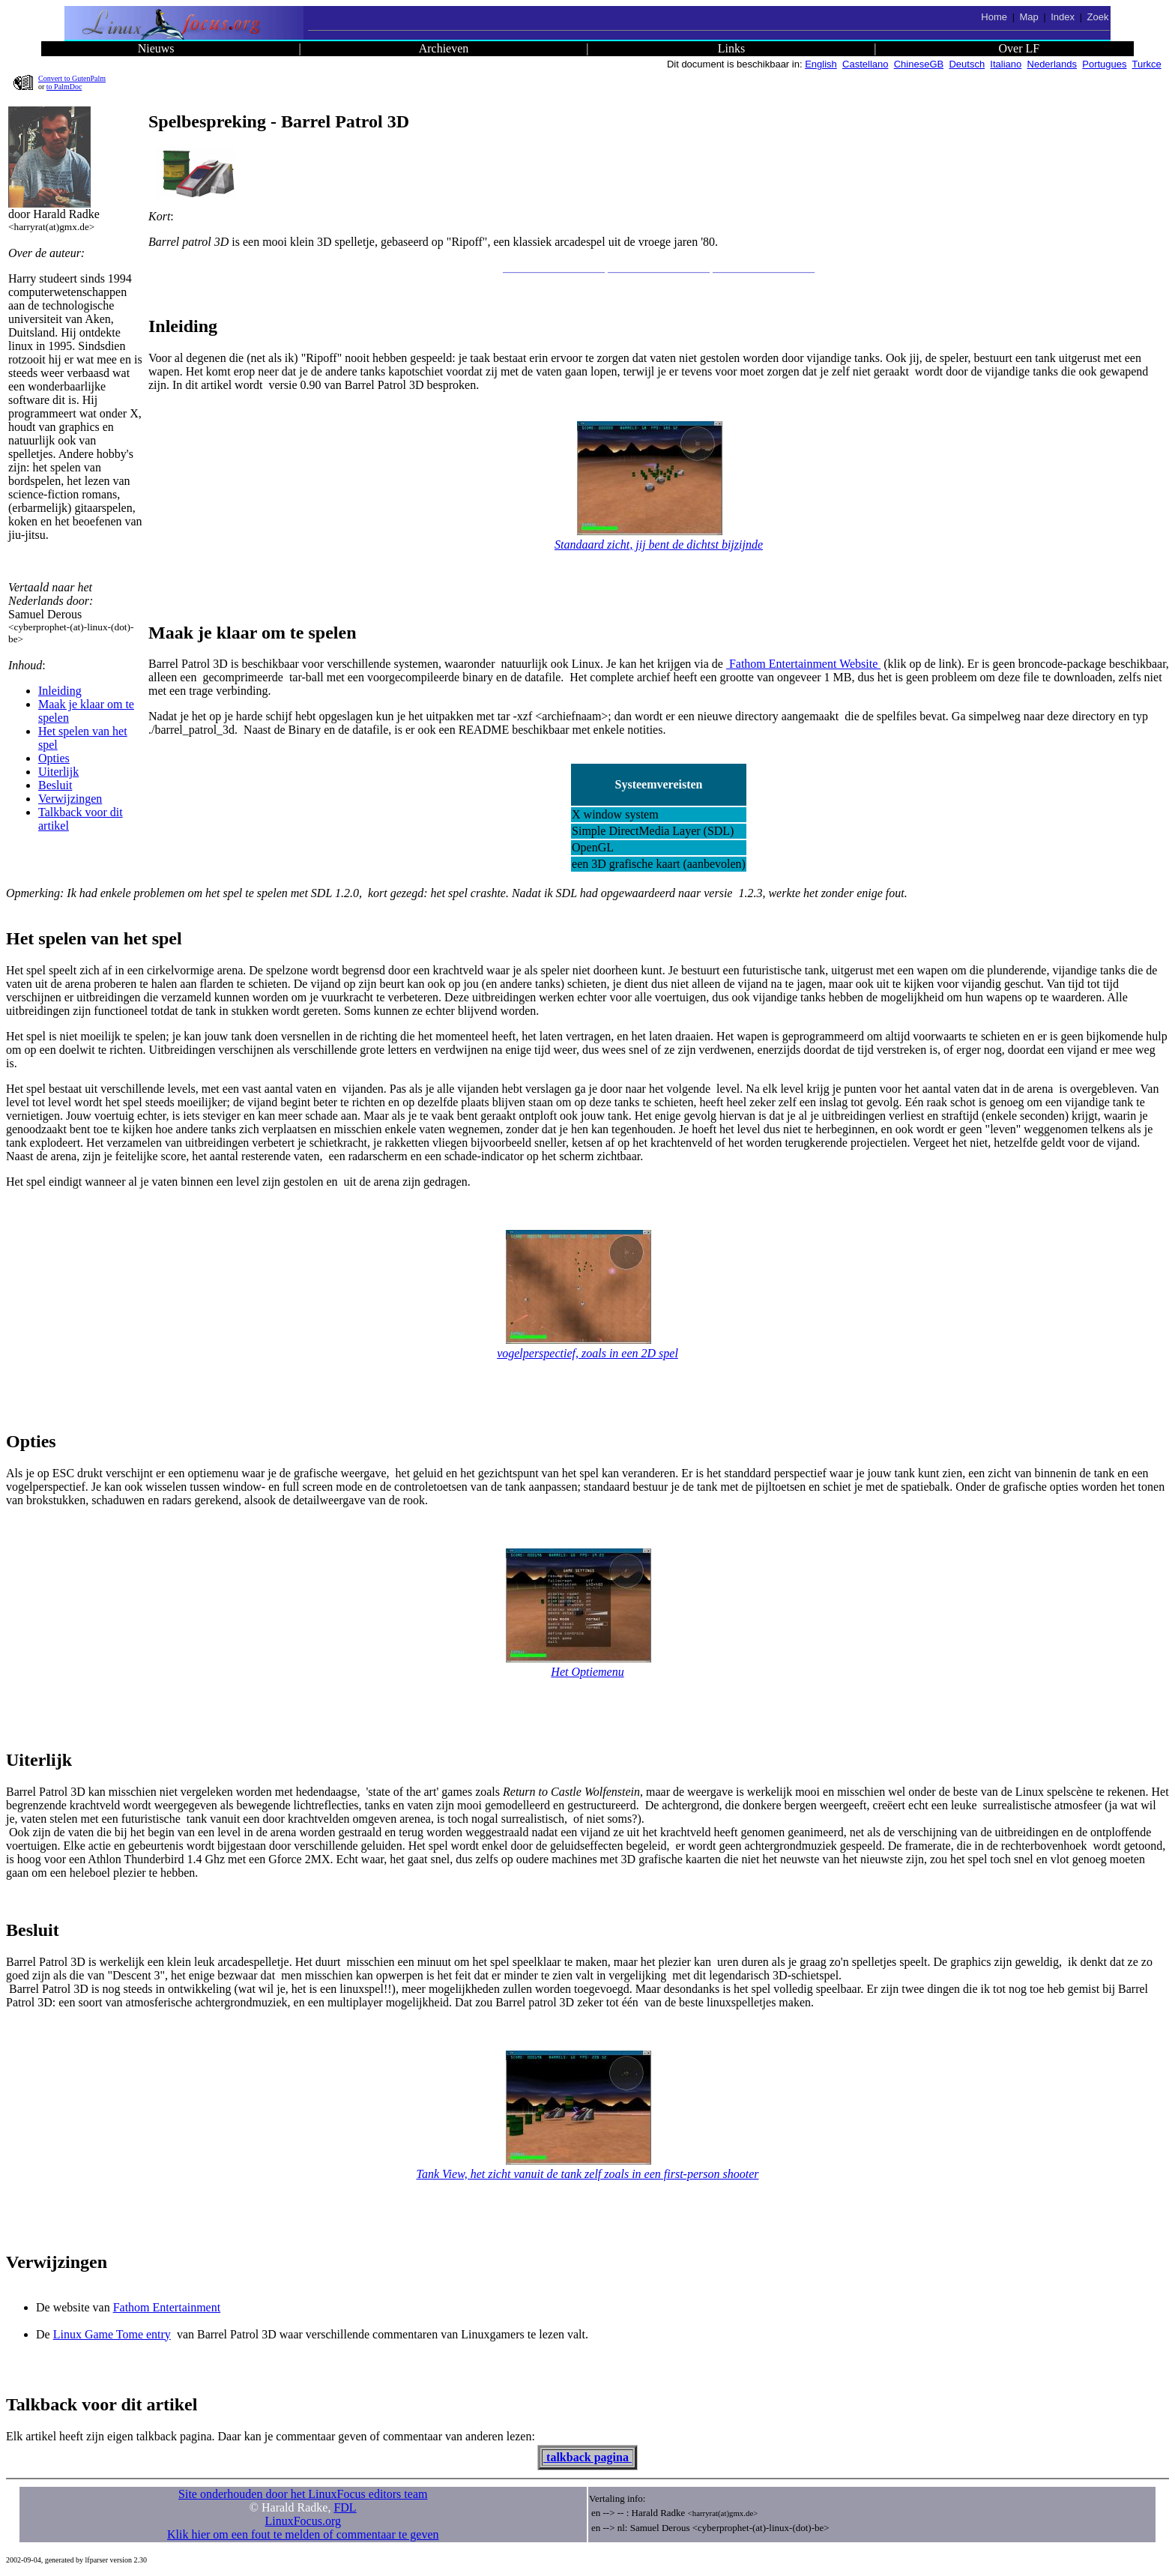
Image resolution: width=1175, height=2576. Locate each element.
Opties (54, 758)
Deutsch (967, 64)
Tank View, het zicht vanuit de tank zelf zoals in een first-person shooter (588, 2174)
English (821, 64)
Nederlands (1052, 64)
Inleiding (60, 690)
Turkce (1147, 64)
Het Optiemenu (587, 1671)
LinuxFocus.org (303, 2521)
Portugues (1104, 64)
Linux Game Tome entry (112, 2334)
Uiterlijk (58, 771)
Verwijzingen (70, 798)
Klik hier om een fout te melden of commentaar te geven (303, 2534)
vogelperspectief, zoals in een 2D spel (587, 1353)
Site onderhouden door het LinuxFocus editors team (302, 2494)
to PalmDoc (64, 86)
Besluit (55, 785)
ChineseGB (918, 64)
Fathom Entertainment (167, 2307)
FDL (344, 2507)
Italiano (1005, 64)
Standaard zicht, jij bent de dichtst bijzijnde (659, 544)
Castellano (865, 64)
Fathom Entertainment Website (803, 663)
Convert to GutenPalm (72, 78)
